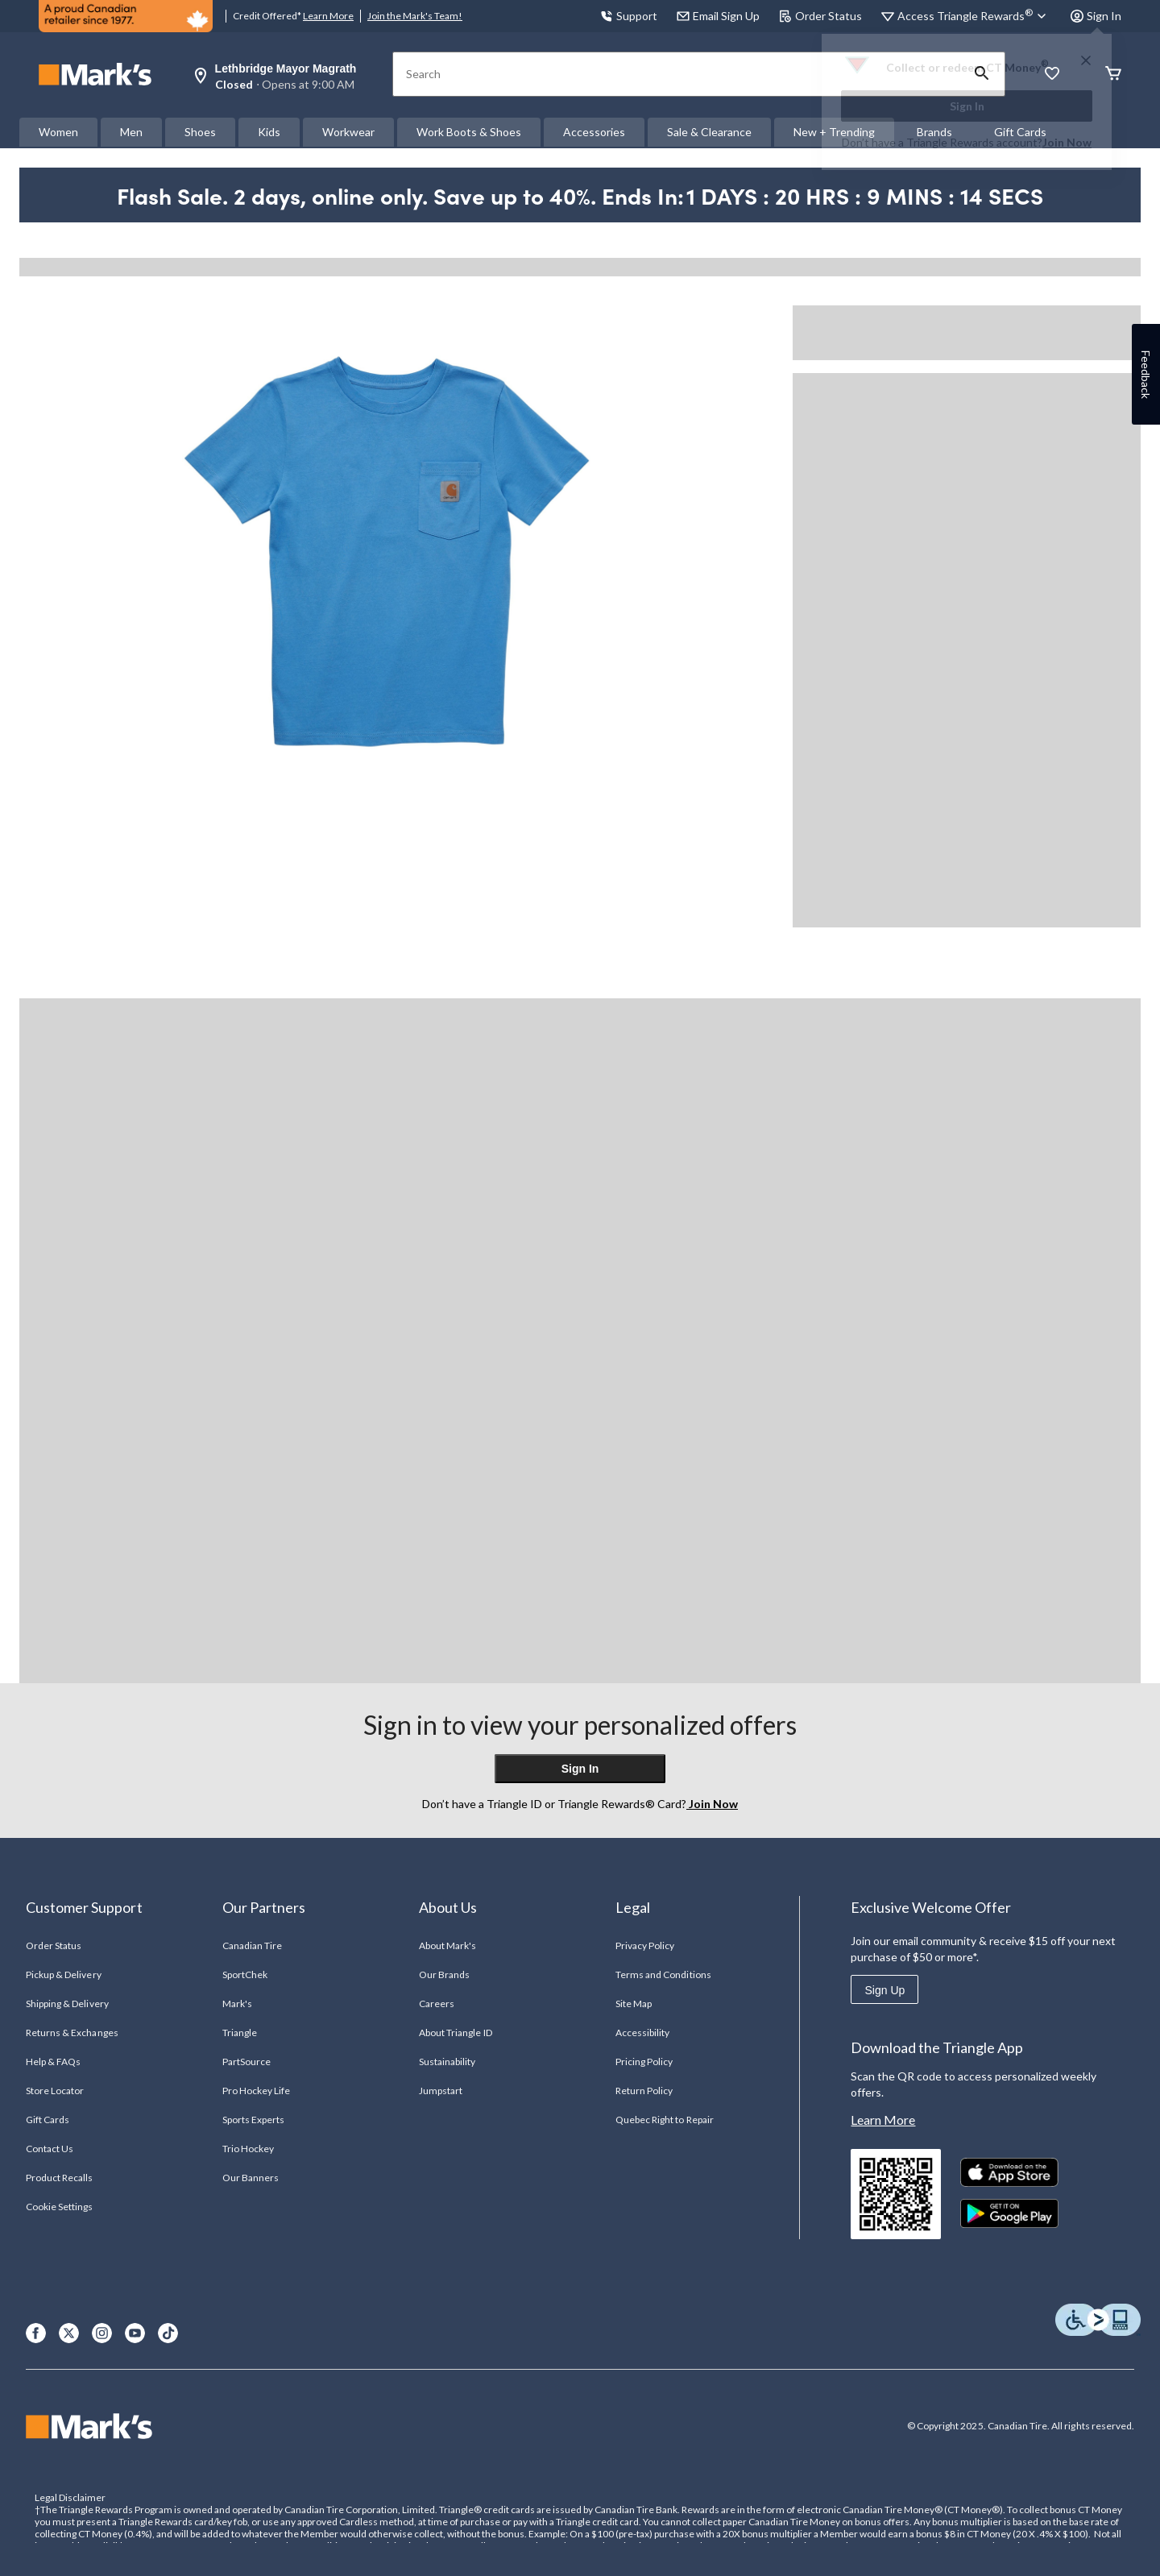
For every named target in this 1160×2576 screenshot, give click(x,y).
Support (628, 16)
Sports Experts (253, 2119)
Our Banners (250, 2178)
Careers (436, 2003)
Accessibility (642, 2032)
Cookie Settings (59, 2207)
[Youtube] (135, 2333)
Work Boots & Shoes (468, 132)
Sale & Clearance (709, 132)
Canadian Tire (252, 1945)
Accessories (594, 132)
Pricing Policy (644, 2061)
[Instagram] (102, 2333)
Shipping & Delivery (67, 2003)
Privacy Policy (645, 1945)
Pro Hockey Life (256, 2090)
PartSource (246, 2061)
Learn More (328, 16)
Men (131, 132)
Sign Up (884, 1990)
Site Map (633, 2003)
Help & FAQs (53, 2061)
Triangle (239, 2032)
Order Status (820, 16)
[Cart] (1113, 74)
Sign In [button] (1096, 16)
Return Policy (644, 2090)
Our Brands (444, 1974)
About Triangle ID (455, 2032)
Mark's (237, 2003)
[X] (69, 2333)
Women (58, 132)
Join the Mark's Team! (414, 16)
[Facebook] (36, 2333)
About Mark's (447, 1945)
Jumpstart (440, 2090)
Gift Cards (47, 2119)
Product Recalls (59, 2178)
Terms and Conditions (663, 1974)
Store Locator (55, 2090)
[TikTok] (168, 2333)
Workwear (348, 132)
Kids (269, 132)
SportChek (244, 1974)
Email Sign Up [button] (718, 16)
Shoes (200, 132)
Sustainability (447, 2061)
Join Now (1067, 142)
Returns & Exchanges (72, 2032)
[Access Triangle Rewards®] (974, 16)
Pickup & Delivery (64, 1974)
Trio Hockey (248, 2149)
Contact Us (49, 2149)
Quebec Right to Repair (664, 2119)
